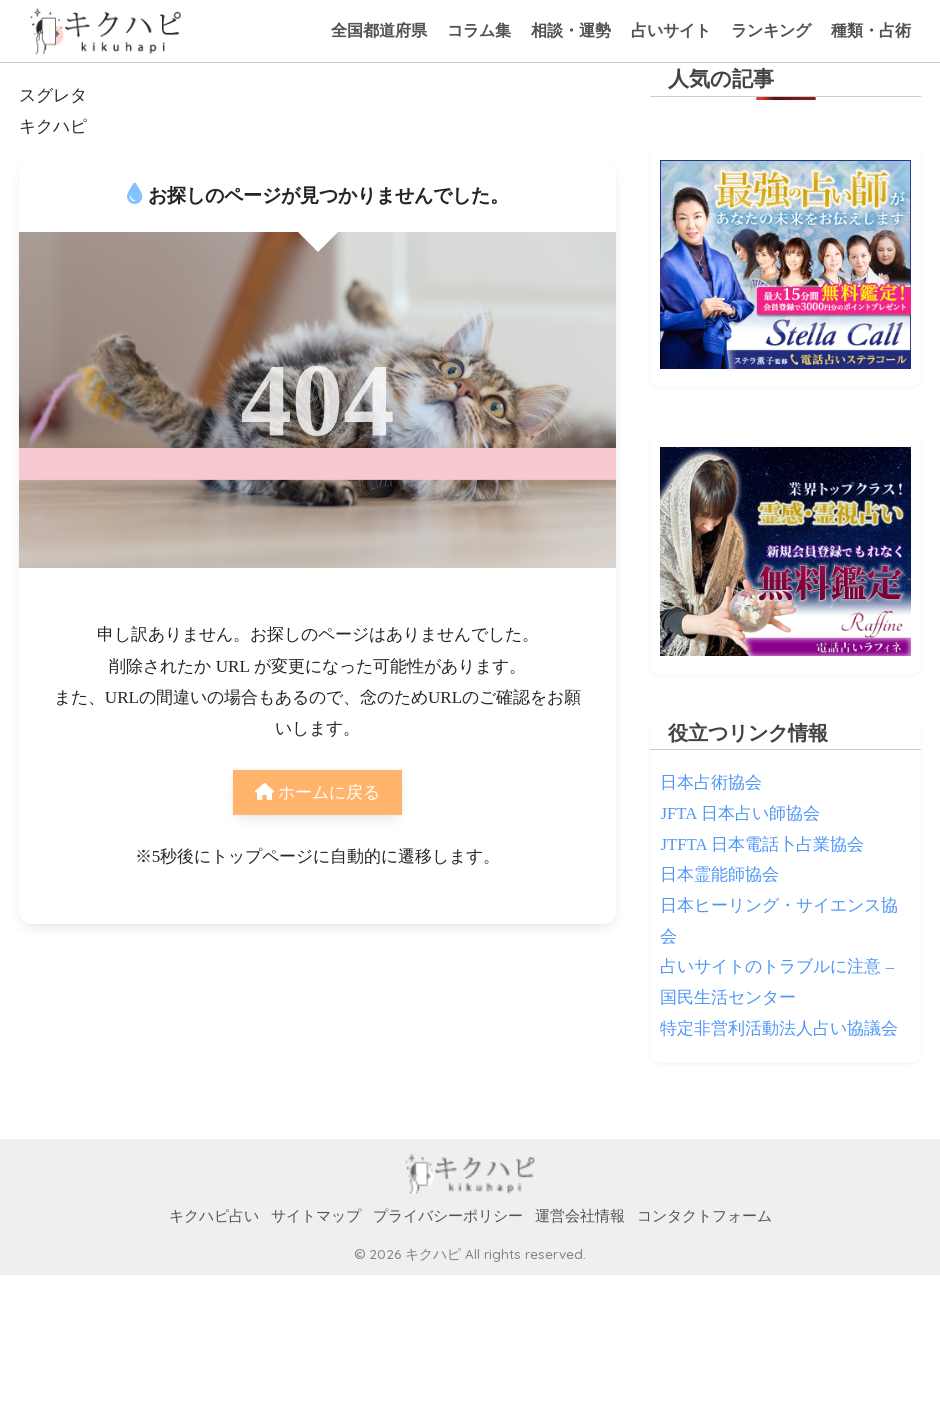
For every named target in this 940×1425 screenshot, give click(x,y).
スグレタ (53, 95)
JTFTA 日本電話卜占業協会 (761, 844)
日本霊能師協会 (719, 874)
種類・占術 (871, 30)
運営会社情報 (580, 1216)
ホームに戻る (317, 792)
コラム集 (479, 30)
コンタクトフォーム (704, 1216)
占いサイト (671, 30)
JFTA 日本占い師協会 (739, 813)
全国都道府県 (379, 30)
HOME (470, 1174)
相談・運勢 (571, 30)
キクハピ (53, 126)
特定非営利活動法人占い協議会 (779, 1028)
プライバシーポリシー (448, 1216)
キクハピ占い (214, 1216)
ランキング (771, 30)
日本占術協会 (711, 782)
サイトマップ (316, 1216)
